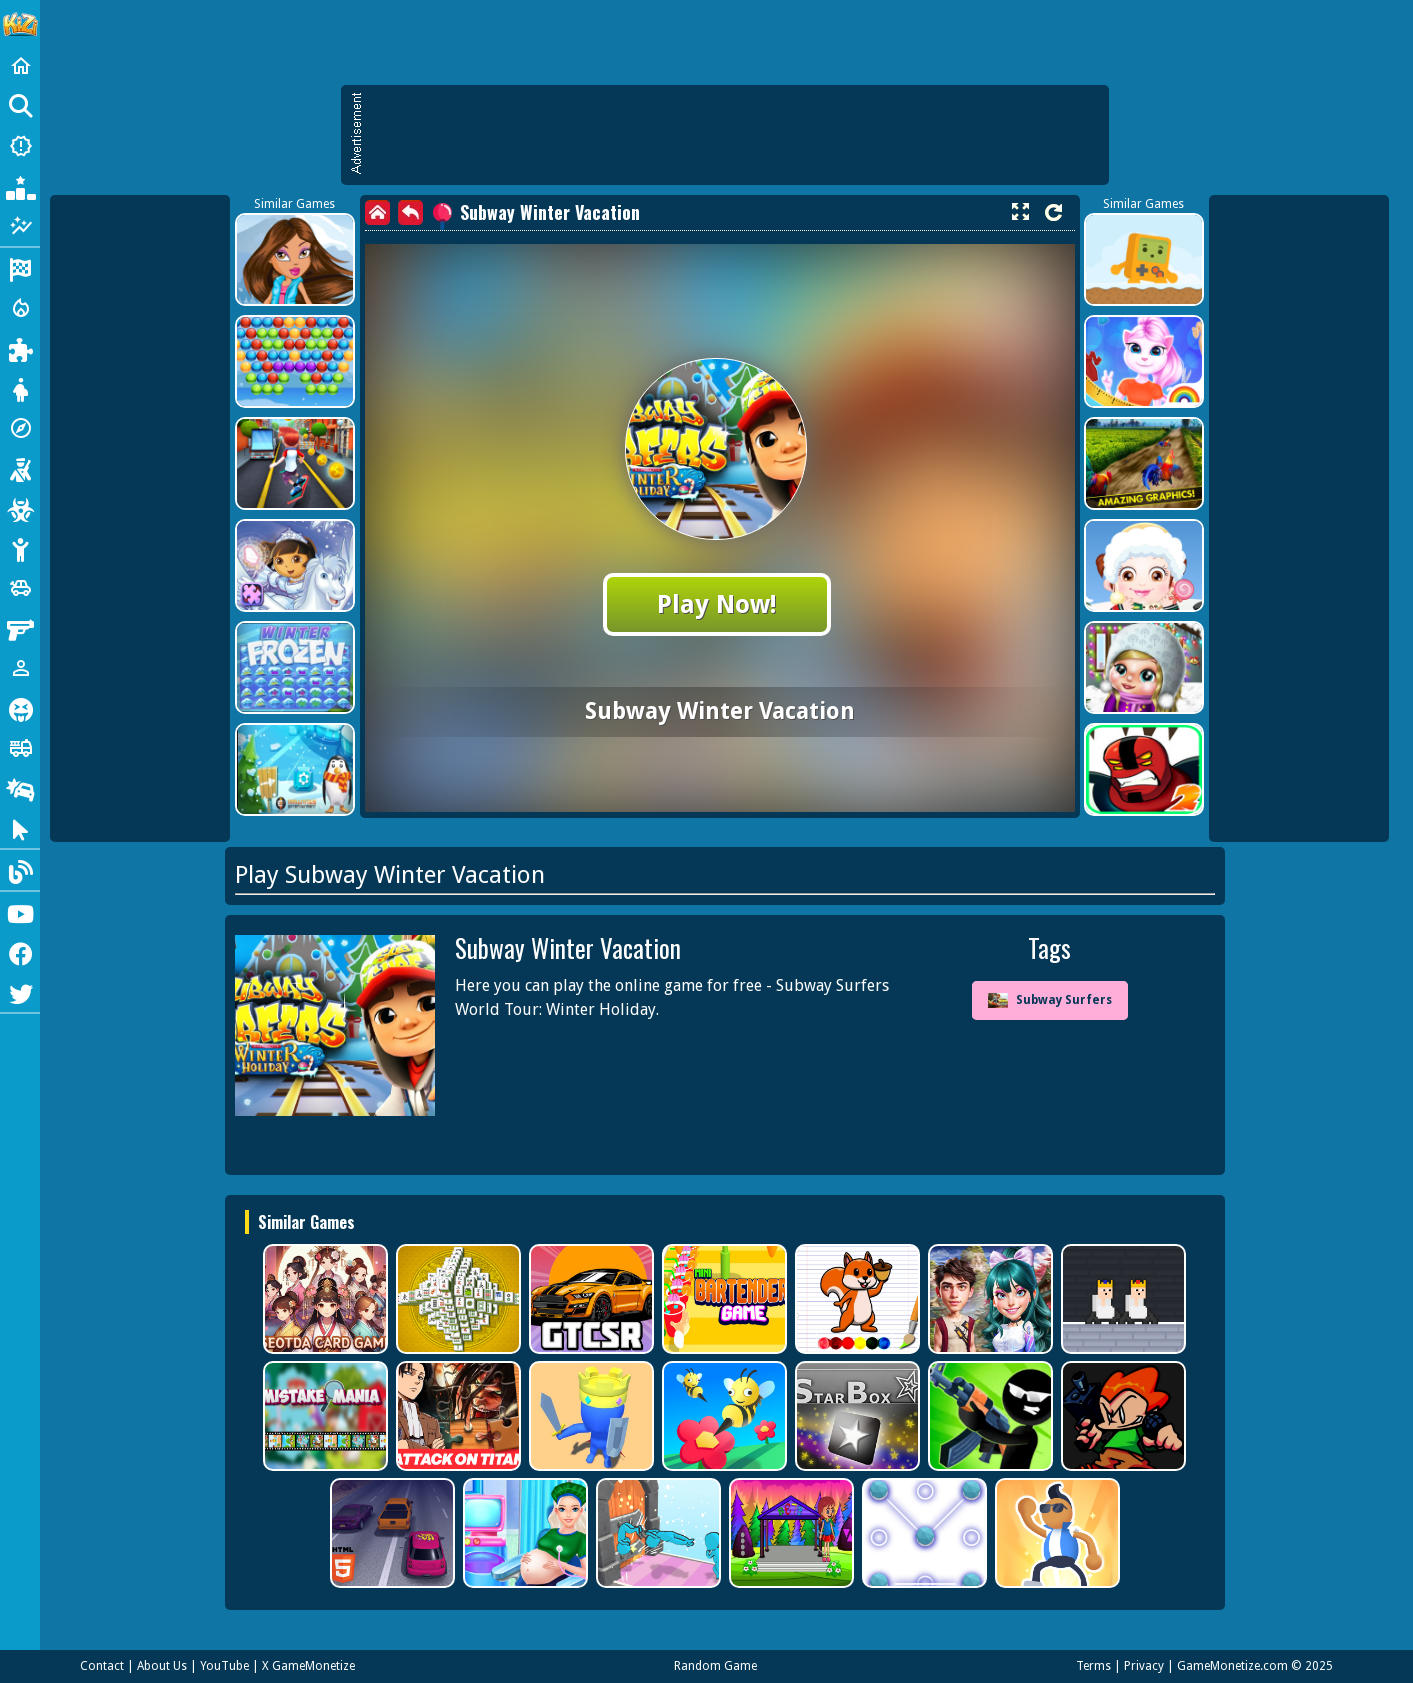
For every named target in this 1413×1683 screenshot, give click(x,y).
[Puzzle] (20, 348)
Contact (102, 1666)
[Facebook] (20, 952)
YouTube (224, 1666)
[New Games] (20, 146)
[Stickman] (20, 548)
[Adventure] (20, 428)
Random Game (715, 1666)
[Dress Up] (20, 388)
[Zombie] (20, 508)
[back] (410, 212)
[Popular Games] (20, 186)
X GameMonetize (308, 1666)
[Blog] (20, 870)
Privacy (1144, 1666)
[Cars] (20, 588)
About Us (162, 1666)
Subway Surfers (1050, 1000)
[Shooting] (20, 468)
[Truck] (20, 748)
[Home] (20, 66)
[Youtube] (20, 912)
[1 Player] (20, 668)
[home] (377, 212)
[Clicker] (20, 828)
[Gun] (20, 628)
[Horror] (20, 708)
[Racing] (20, 268)
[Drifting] (20, 788)
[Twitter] (20, 992)
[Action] (20, 308)
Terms (1093, 1666)
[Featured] (20, 226)
